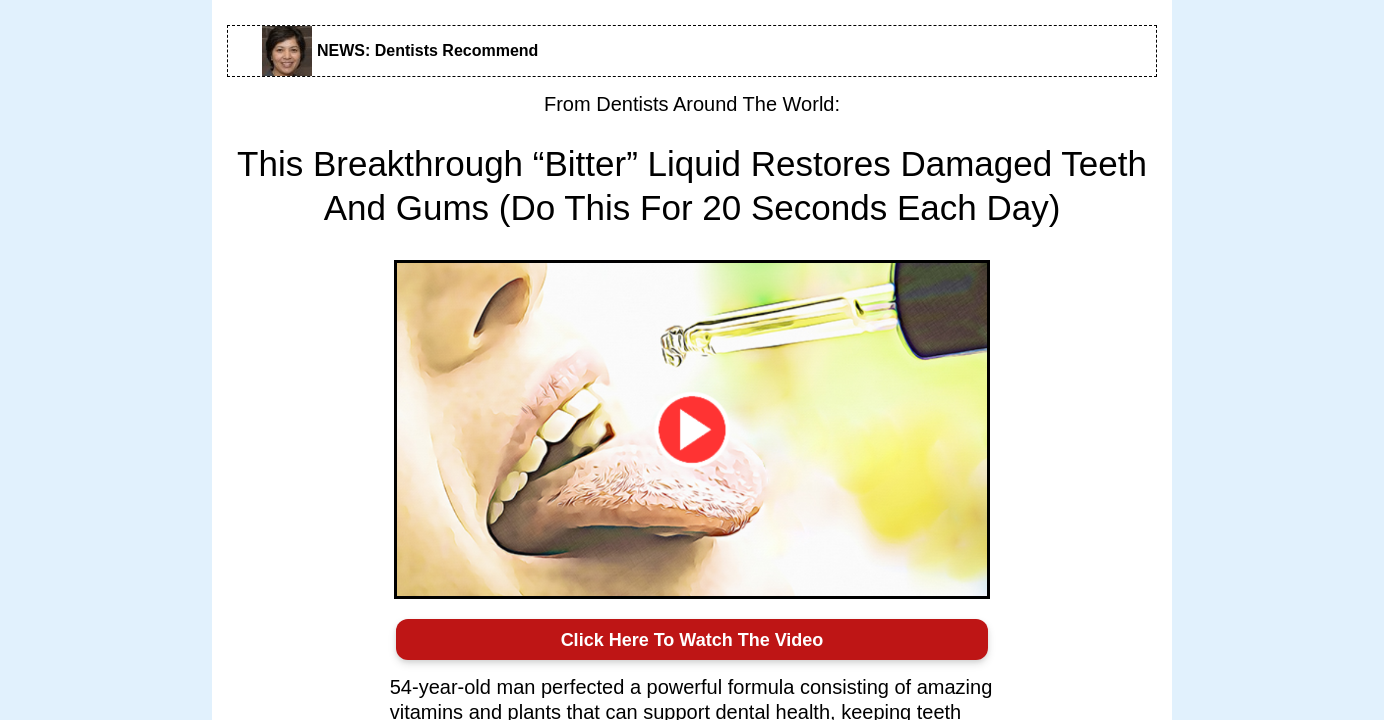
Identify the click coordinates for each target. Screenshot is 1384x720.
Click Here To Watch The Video (692, 640)
